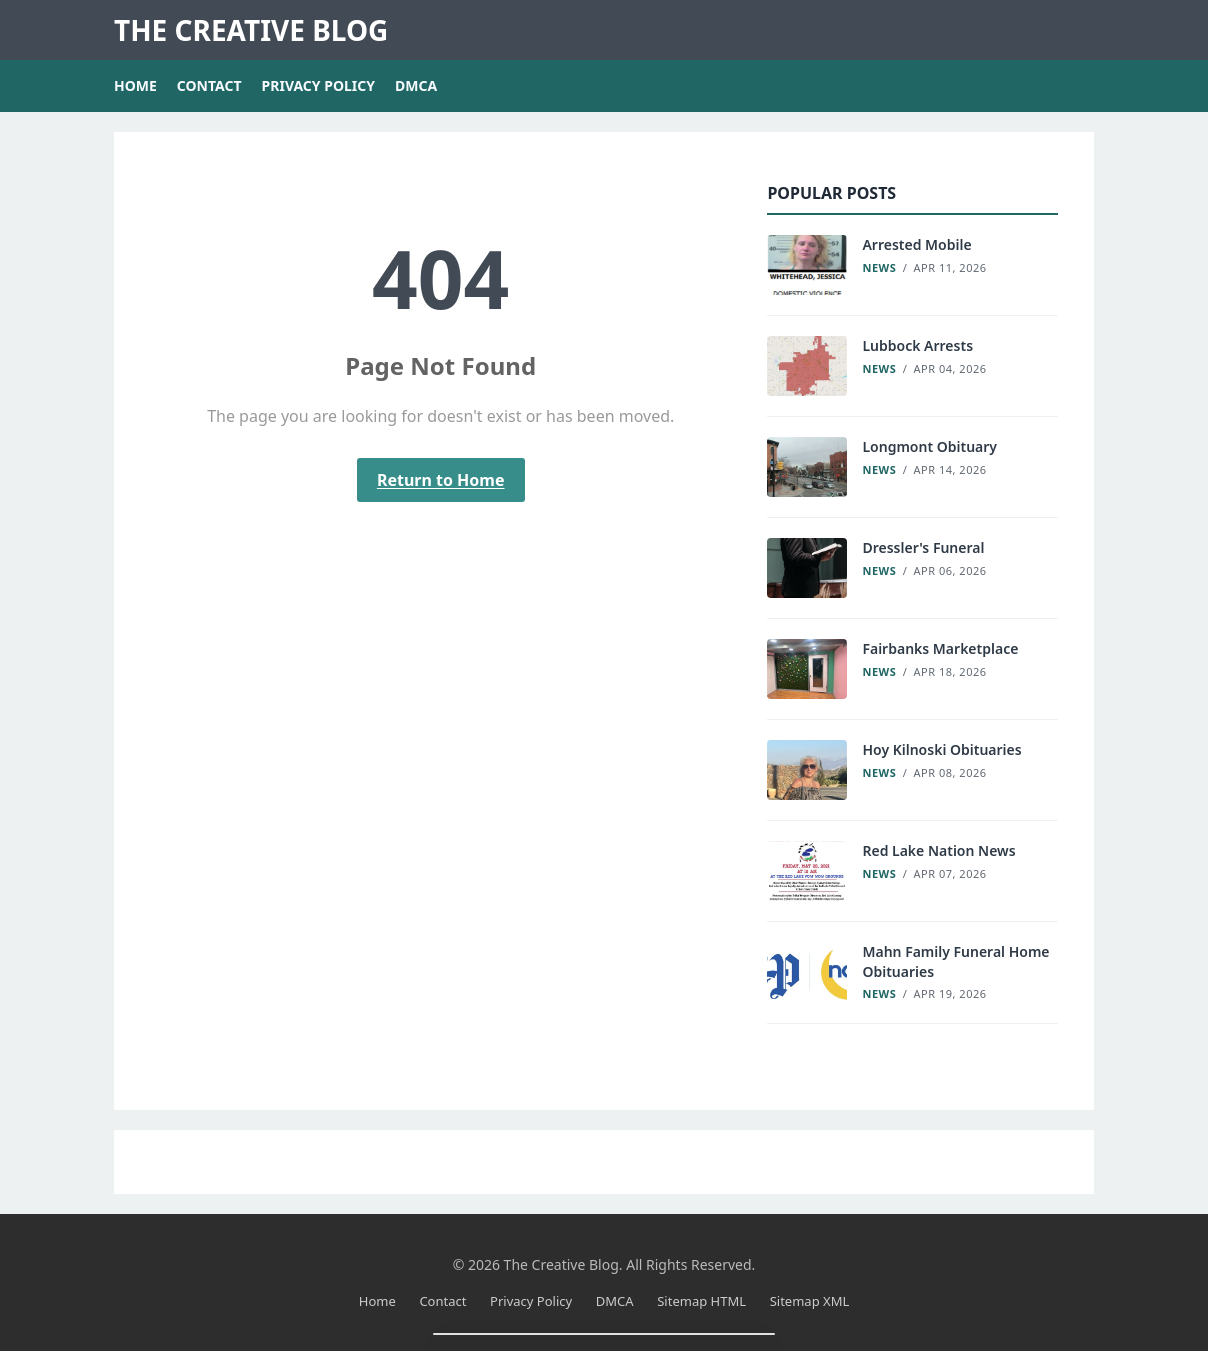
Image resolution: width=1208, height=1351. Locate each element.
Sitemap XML (810, 1301)
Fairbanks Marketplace (940, 648)
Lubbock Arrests (917, 345)
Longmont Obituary (929, 446)
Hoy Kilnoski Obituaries (941, 749)
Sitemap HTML (701, 1301)
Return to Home (441, 480)
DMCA (416, 85)
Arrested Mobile (916, 244)
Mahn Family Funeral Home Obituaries (955, 961)
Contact (209, 85)
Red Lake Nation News (938, 850)
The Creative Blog (251, 30)
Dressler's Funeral (923, 547)
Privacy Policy (318, 85)
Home (135, 85)
